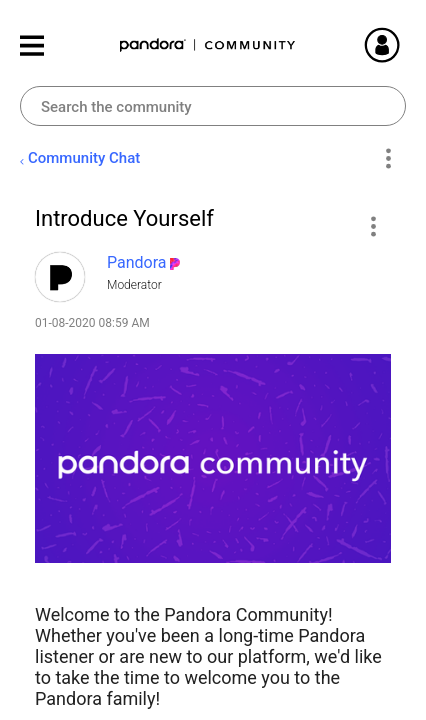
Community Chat (84, 158)
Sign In (406, 45)
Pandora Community (208, 45)
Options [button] (387, 159)
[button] (372, 226)
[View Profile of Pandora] (137, 262)
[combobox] (213, 106)
